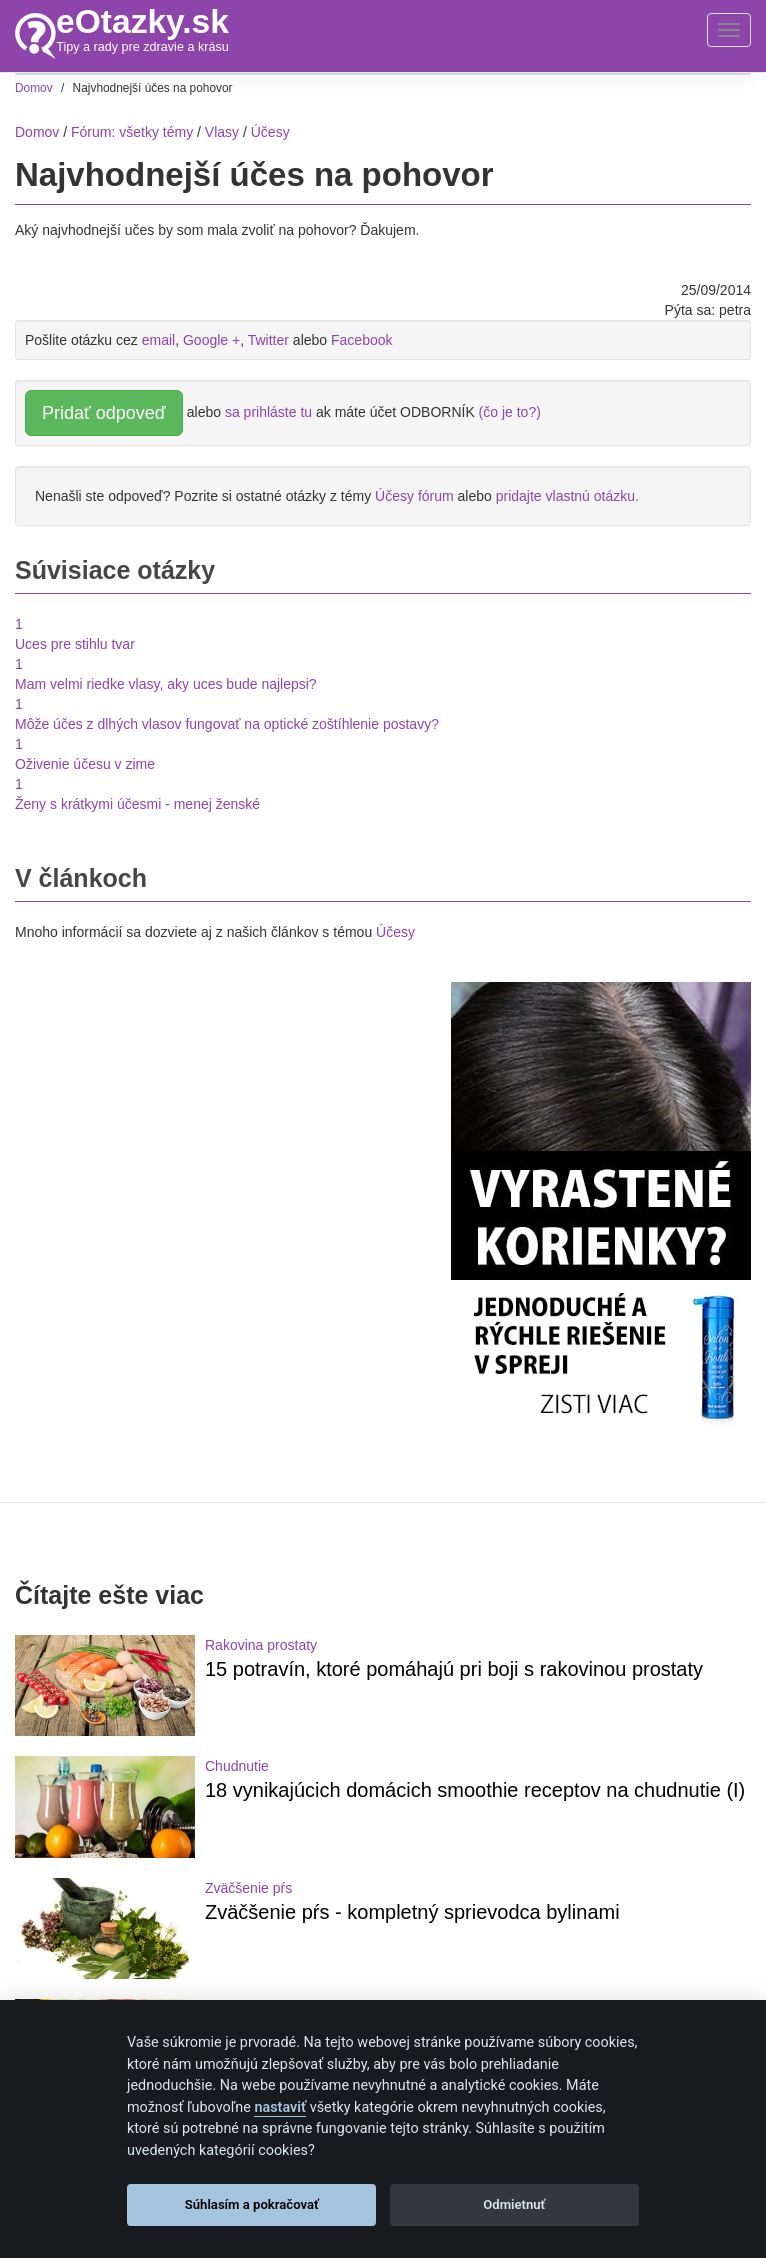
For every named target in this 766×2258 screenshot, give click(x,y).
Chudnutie (237, 1766)
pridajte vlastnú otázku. (567, 496)
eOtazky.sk (142, 21)
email (158, 340)
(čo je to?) (510, 412)
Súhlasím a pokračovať (252, 2204)
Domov (37, 132)
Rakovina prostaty (261, 1645)
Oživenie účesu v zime (85, 764)
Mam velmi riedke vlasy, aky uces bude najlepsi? (166, 684)
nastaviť (280, 2107)
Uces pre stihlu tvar (75, 644)
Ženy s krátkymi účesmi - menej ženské (137, 804)
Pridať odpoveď (104, 413)
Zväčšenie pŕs (248, 1888)
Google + (211, 340)
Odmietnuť (514, 2204)
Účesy (395, 932)
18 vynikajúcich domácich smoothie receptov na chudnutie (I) (475, 1790)
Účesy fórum (414, 496)
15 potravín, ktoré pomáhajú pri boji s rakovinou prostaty (454, 1669)
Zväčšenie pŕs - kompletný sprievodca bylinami (412, 1912)
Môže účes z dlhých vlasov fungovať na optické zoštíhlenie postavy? (227, 724)
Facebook (361, 340)
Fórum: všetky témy (132, 132)
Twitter (268, 340)
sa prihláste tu (268, 412)
